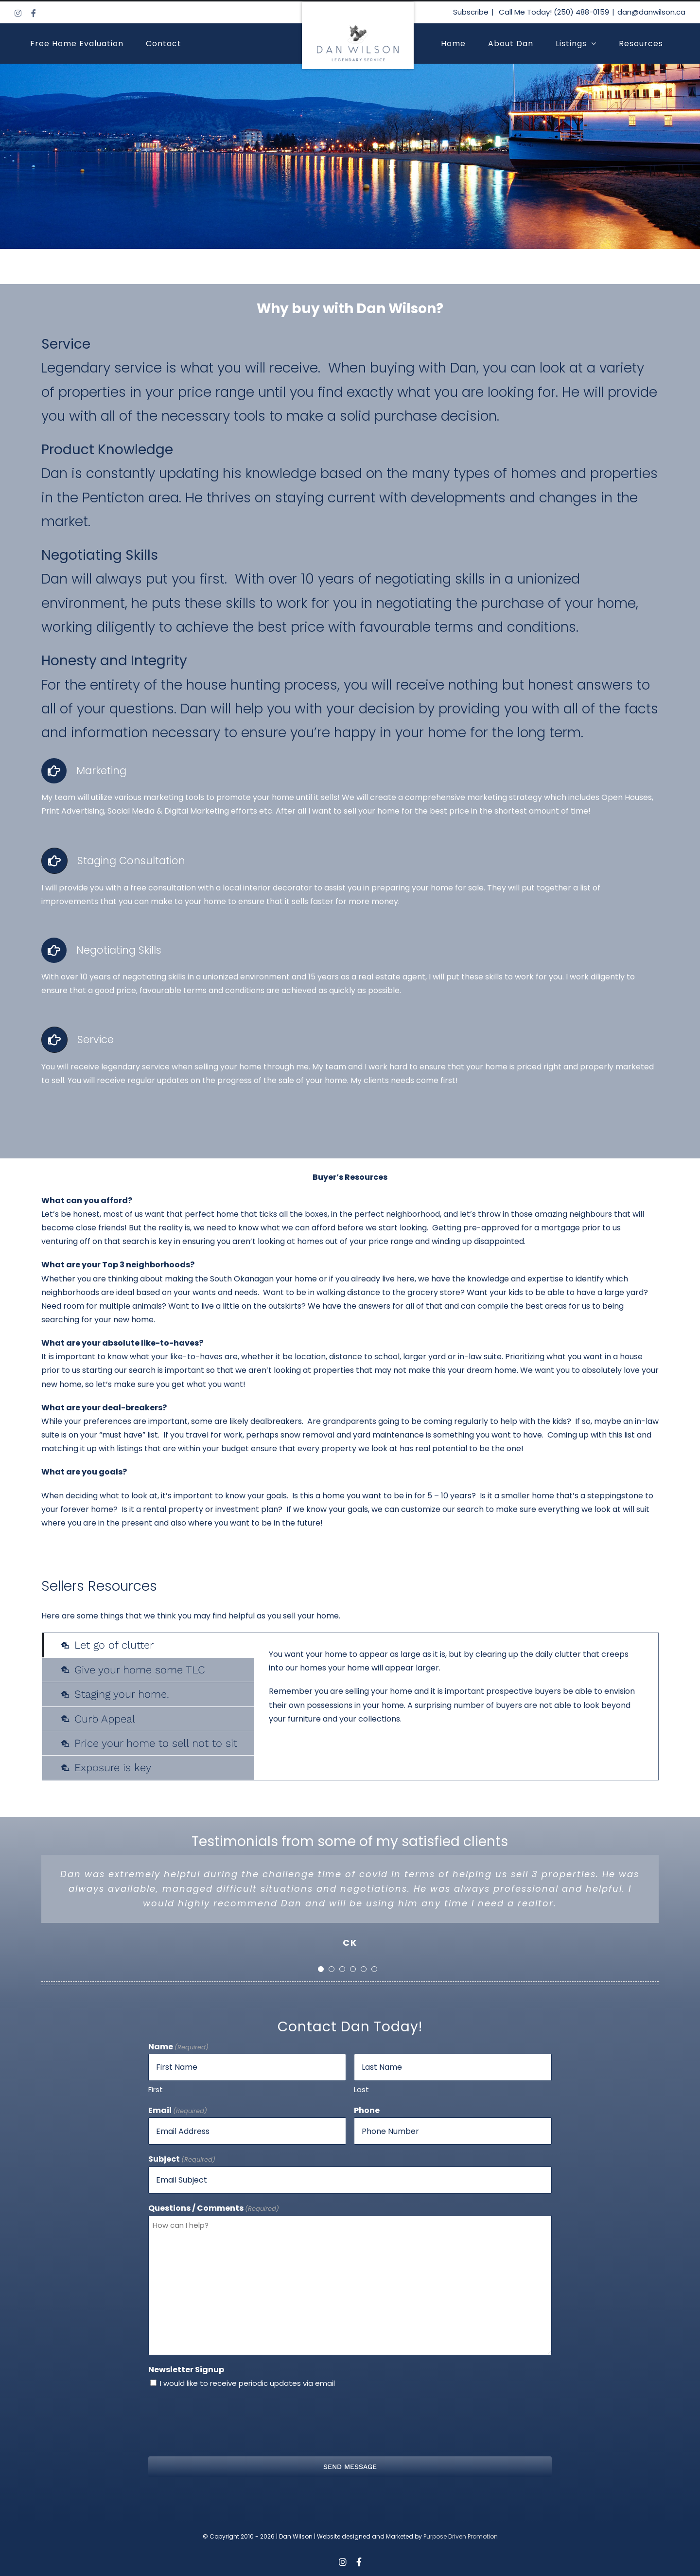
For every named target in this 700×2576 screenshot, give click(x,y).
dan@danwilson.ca (651, 12)
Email (177, 2111)
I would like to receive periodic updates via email (247, 2383)
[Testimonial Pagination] (321, 1969)
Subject (181, 2159)
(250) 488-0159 (581, 12)
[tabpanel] (456, 1706)
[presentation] (350, 2422)
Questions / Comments (213, 2209)
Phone (367, 2110)
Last (361, 2089)
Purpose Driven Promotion (460, 2536)
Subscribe (471, 12)
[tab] (148, 1645)
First (155, 2089)
